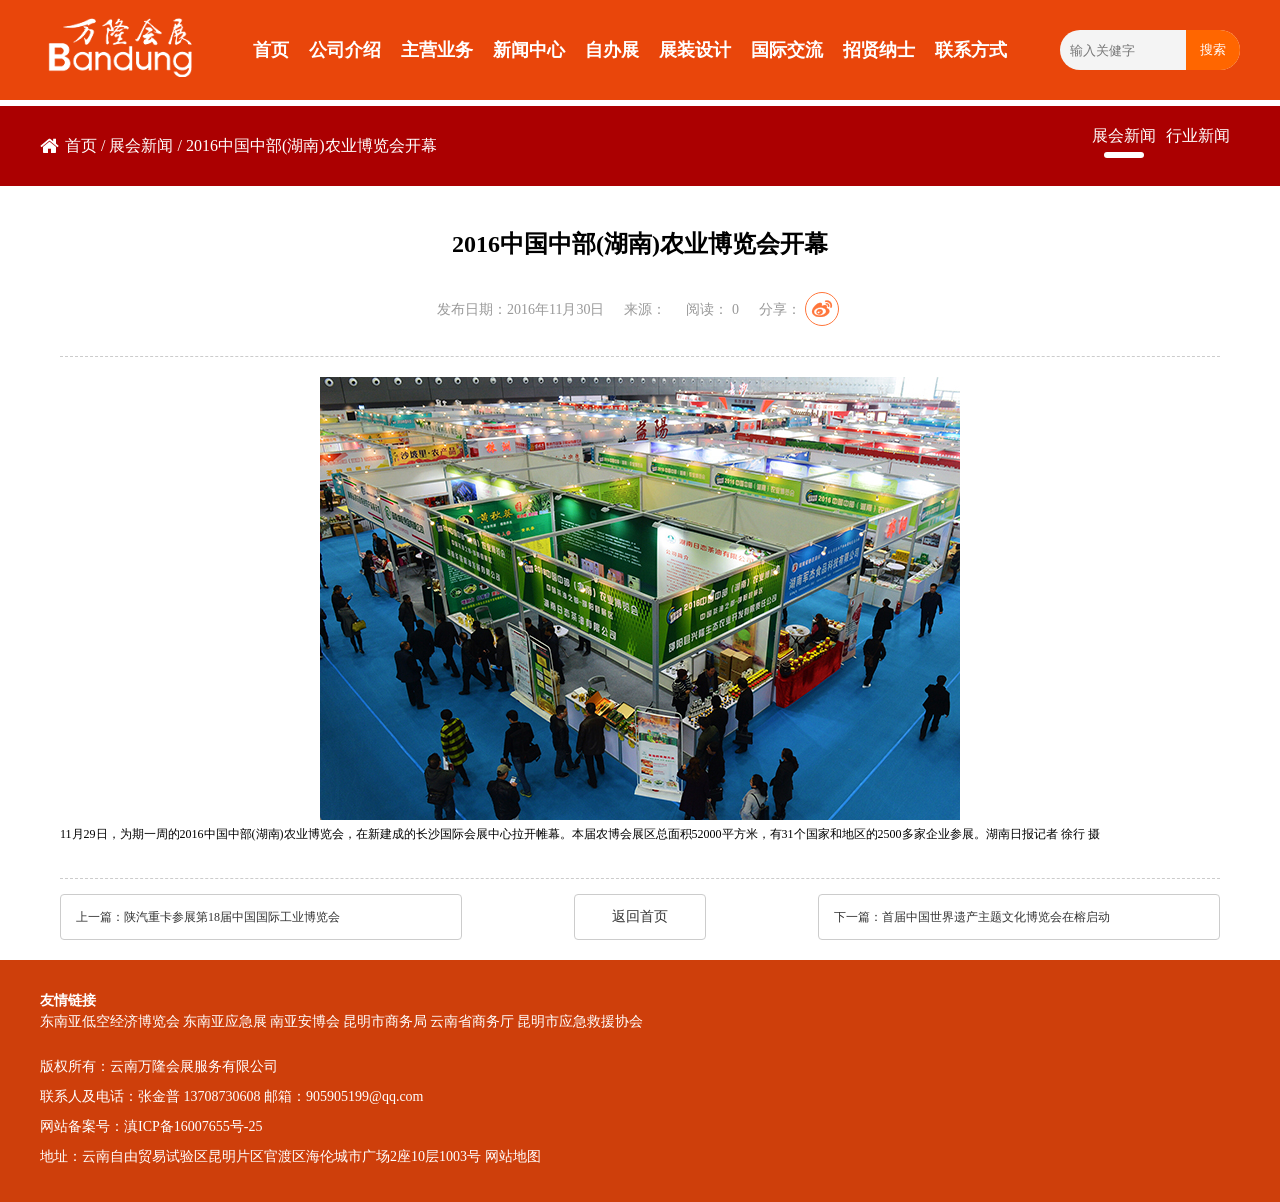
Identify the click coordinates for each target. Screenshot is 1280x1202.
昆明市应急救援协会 (580, 1021)
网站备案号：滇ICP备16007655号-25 (151, 1126)
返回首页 (640, 916)
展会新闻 (141, 145)
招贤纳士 (879, 50)
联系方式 (971, 50)
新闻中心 (529, 50)
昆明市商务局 (385, 1021)
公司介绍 (345, 50)
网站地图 (513, 1156)
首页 (271, 50)
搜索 (1213, 49)
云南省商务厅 (472, 1021)
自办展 (612, 50)
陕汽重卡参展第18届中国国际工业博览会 (232, 917)
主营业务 (437, 50)
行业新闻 (1198, 135)
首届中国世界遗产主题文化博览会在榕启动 (996, 917)
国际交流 (787, 50)
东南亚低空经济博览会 (110, 1021)
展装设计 (695, 50)
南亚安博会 (305, 1021)
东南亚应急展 (225, 1021)
